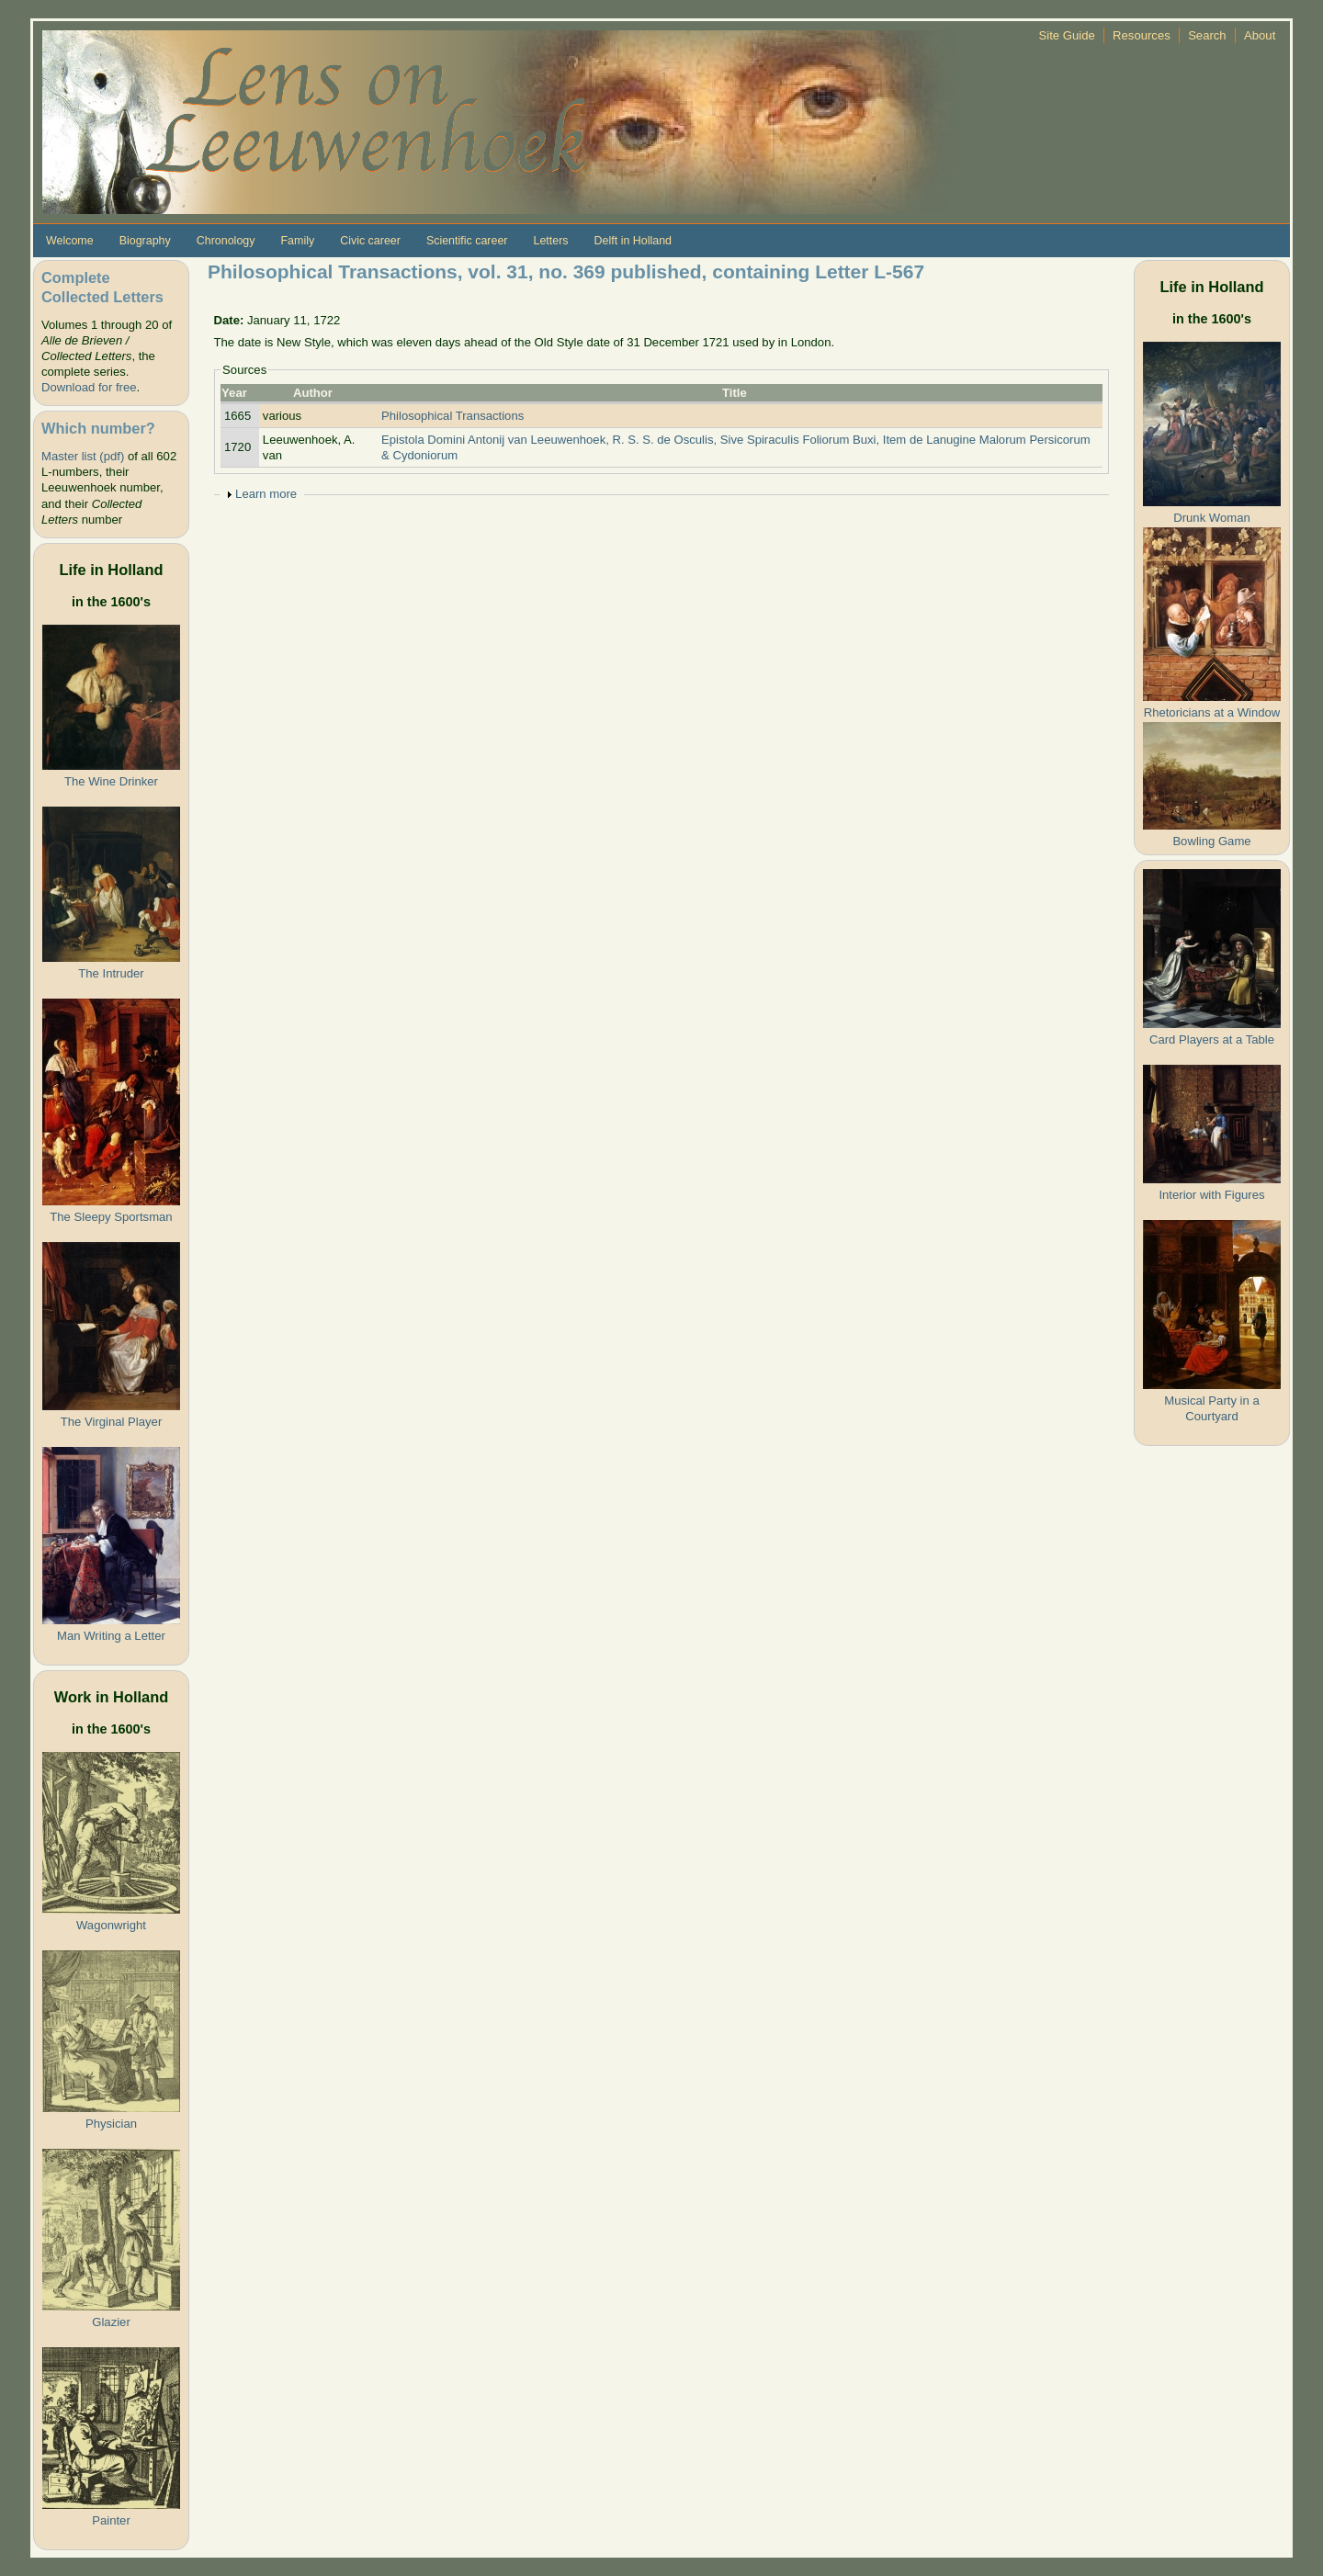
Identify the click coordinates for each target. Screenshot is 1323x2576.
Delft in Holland (633, 240)
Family (297, 240)
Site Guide (1067, 35)
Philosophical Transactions (452, 416)
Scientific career (467, 240)
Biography (145, 240)
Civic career (370, 240)
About (1259, 35)
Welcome (70, 240)
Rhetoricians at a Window (1212, 712)
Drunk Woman (1211, 518)
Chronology (226, 240)
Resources (1141, 35)
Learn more (266, 494)
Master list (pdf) (82, 456)
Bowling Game (1211, 841)
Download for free (88, 387)
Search (1207, 35)
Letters (550, 240)
